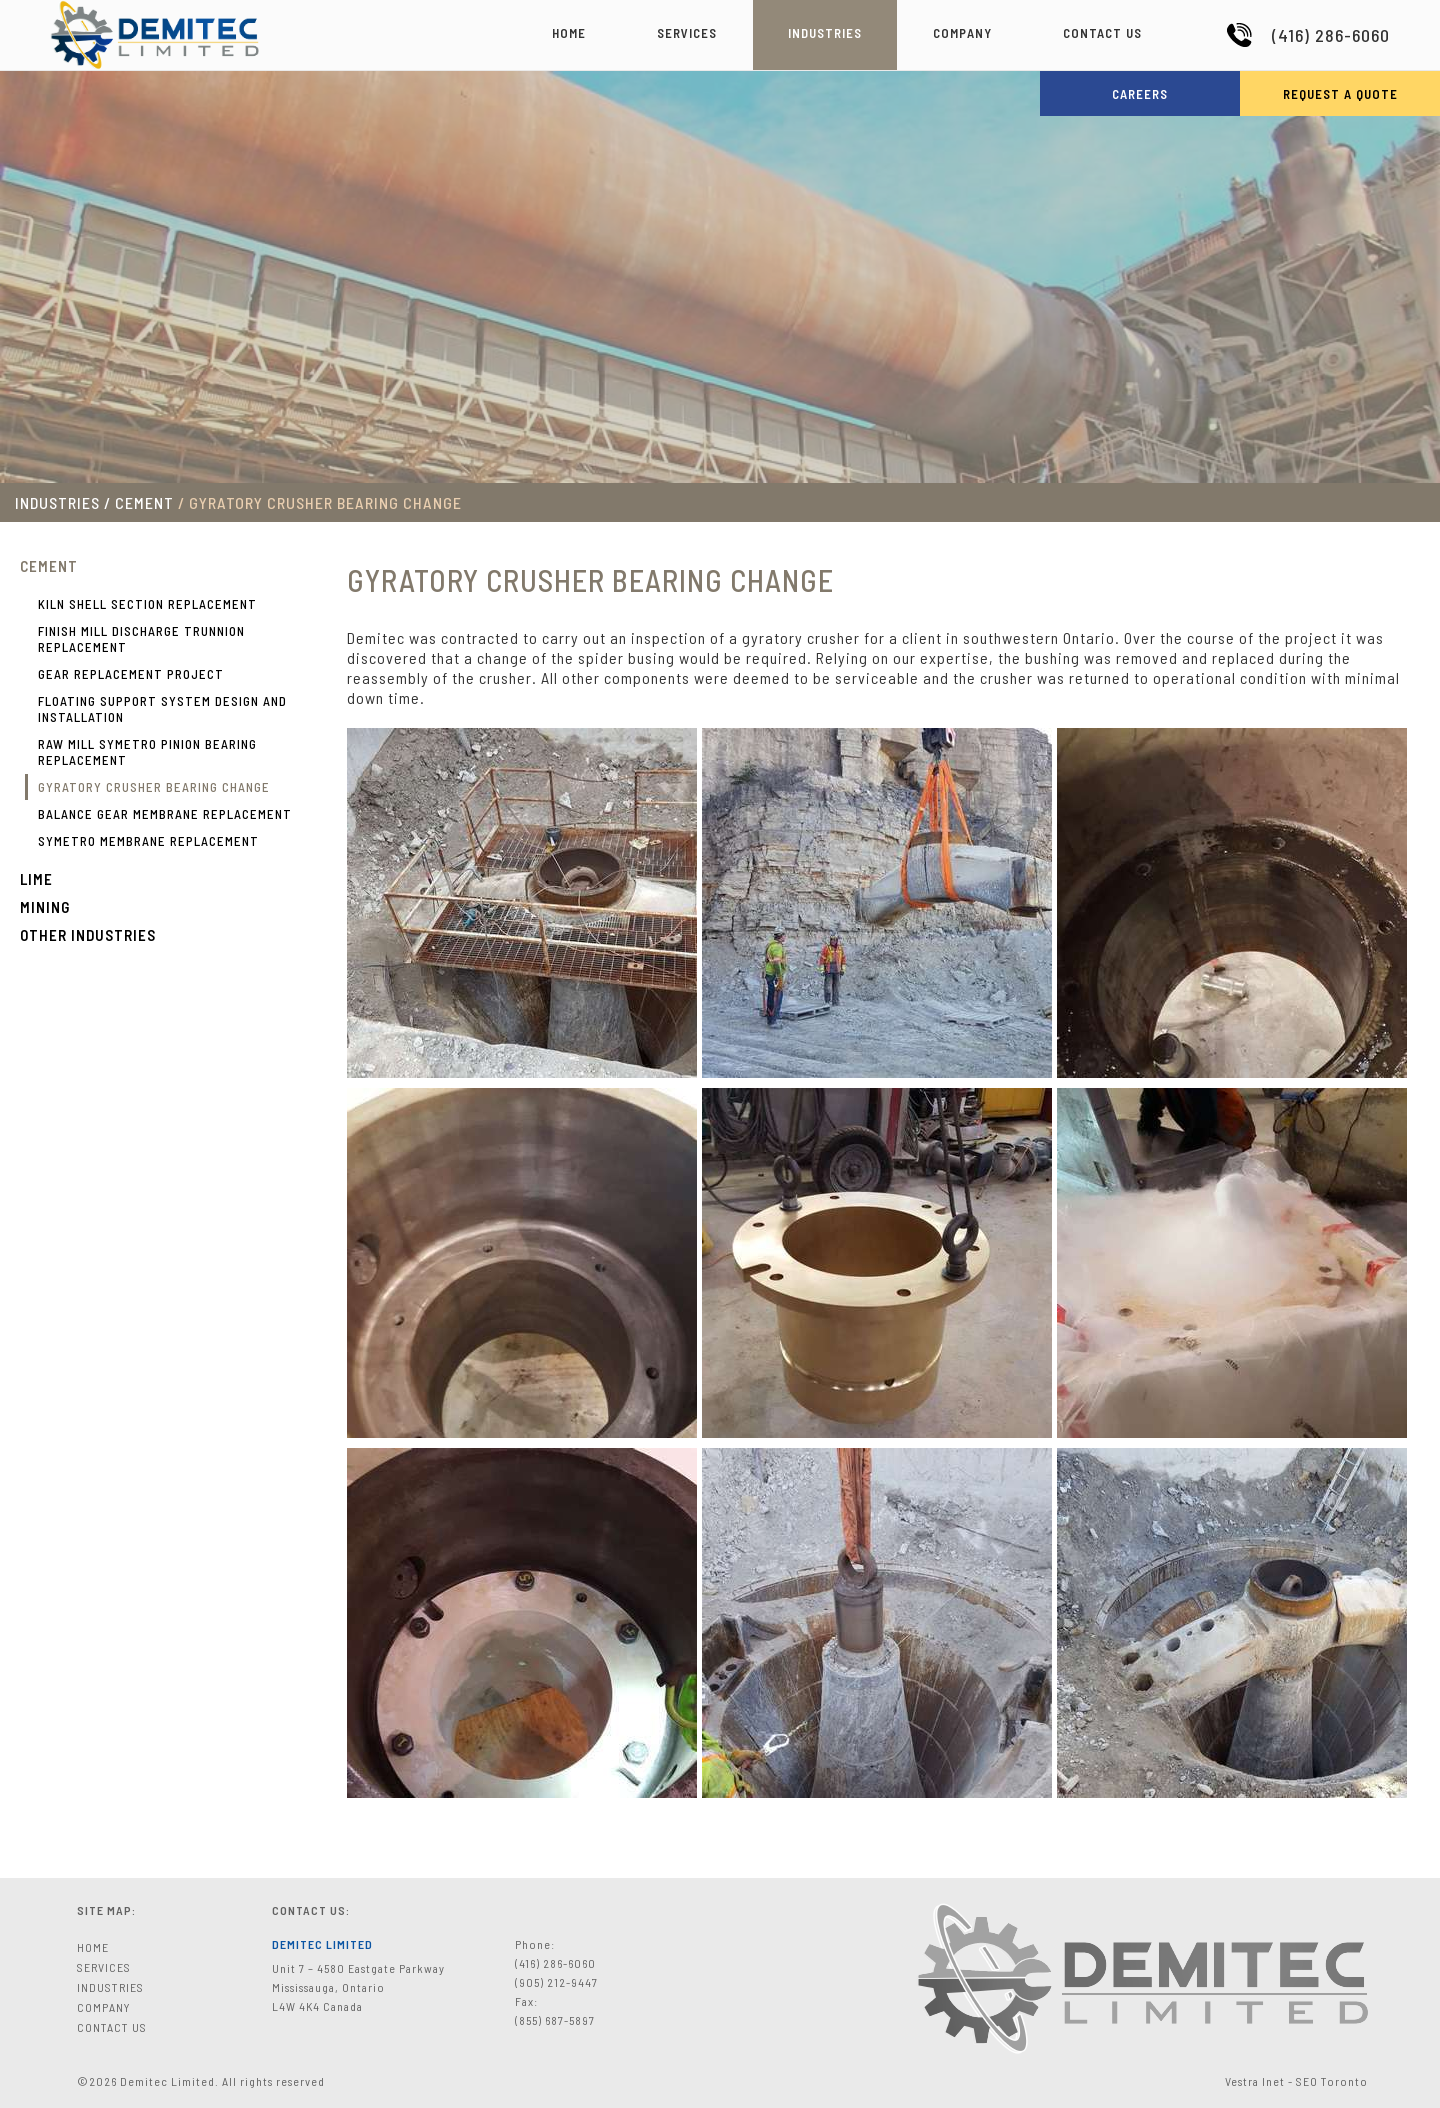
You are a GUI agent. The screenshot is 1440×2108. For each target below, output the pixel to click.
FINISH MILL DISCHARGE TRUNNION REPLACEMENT (141, 639)
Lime (36, 879)
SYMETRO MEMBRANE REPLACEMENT (148, 841)
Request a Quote (1340, 94)
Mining (45, 907)
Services (687, 33)
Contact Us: (311, 1910)
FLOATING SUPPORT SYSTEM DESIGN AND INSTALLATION (162, 709)
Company (962, 33)
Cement (49, 566)
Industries (825, 33)
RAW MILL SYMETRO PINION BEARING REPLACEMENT (147, 752)
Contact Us (1102, 33)
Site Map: (106, 1910)
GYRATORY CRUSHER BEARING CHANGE (154, 787)
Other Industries (88, 935)
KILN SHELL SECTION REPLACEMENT (147, 604)
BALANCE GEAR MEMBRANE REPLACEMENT (165, 814)
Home (569, 33)
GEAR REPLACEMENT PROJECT (131, 674)
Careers (1140, 94)
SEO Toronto (1332, 2081)
